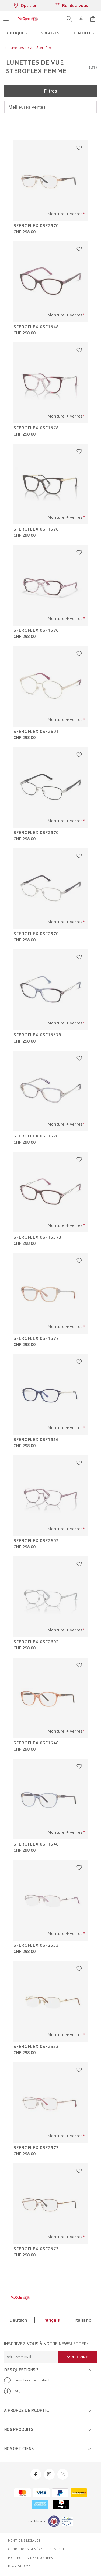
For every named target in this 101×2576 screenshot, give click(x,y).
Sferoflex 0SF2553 (35, 1945)
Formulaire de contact (27, 2380)
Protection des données (30, 2558)
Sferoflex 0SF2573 (35, 2148)
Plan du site (19, 2566)
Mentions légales (24, 2540)
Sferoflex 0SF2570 (35, 226)
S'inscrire (77, 2357)
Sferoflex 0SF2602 (35, 1541)
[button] (81, 19)
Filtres (50, 91)
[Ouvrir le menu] (6, 19)
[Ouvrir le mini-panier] (93, 19)
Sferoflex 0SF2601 (35, 731)
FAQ (12, 2391)
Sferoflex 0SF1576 (35, 630)
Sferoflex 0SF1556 (35, 1439)
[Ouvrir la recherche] (69, 19)
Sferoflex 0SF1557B (37, 1035)
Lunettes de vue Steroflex (30, 47)
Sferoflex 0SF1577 (35, 1338)
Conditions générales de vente (36, 2549)
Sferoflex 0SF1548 (35, 327)
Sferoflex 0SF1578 (35, 428)
